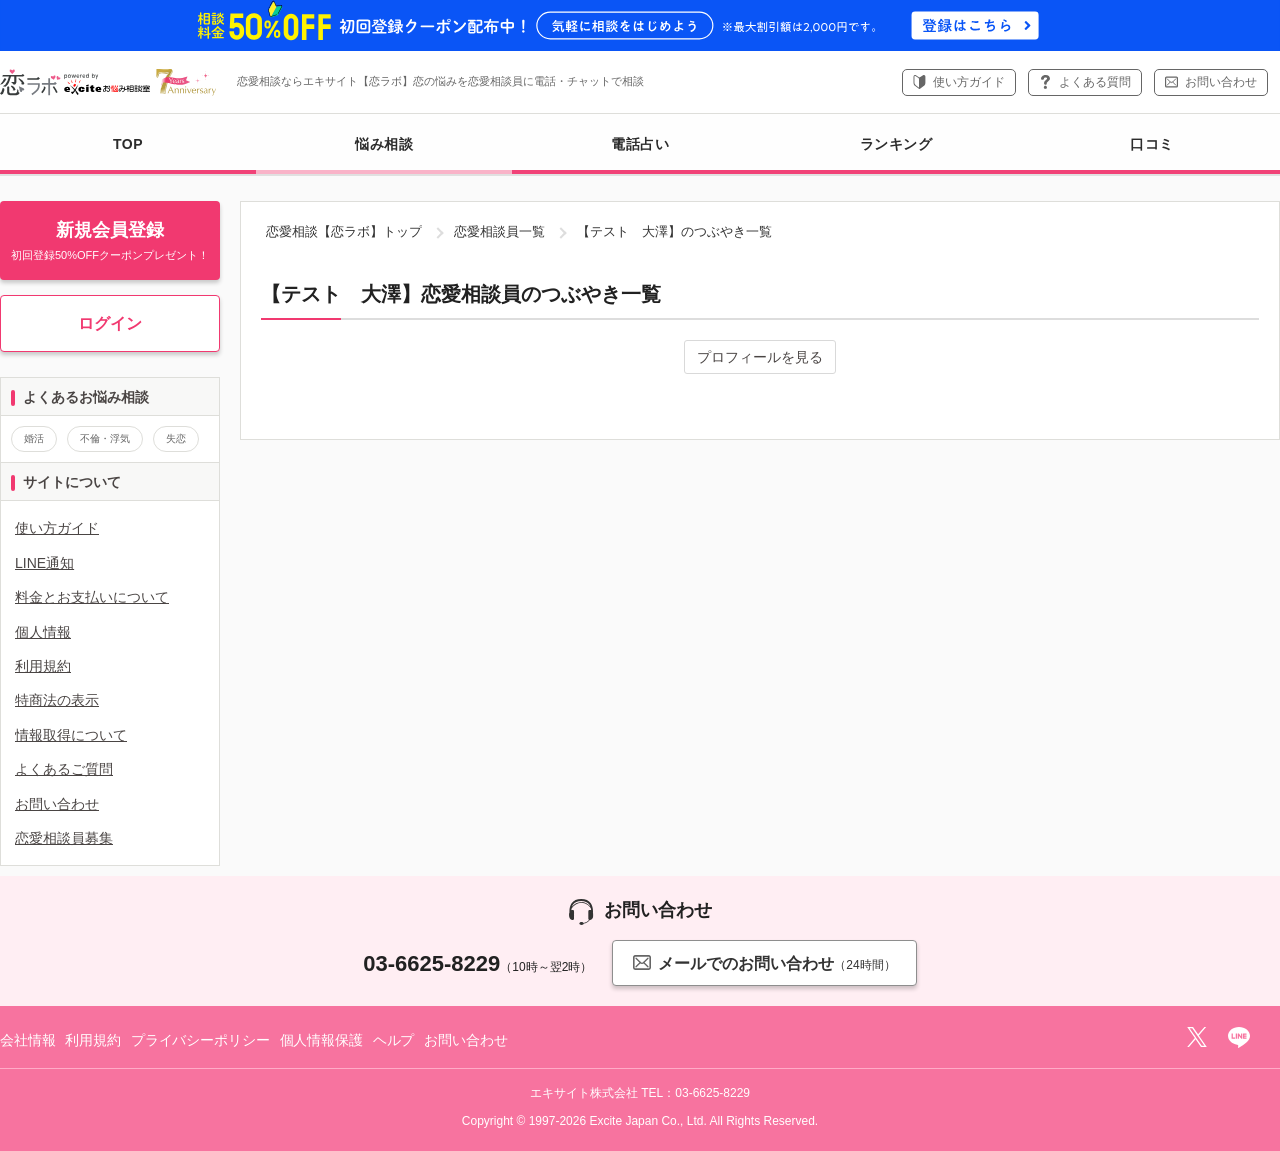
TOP (128, 144)
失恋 (176, 438)
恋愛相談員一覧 (499, 231)
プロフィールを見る (760, 357)
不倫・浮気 (105, 438)
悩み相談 (384, 155)
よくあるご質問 (64, 769)
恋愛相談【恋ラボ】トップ (344, 231)
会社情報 (27, 1040)
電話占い (640, 144)
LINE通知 (44, 563)
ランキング (896, 144)
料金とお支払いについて (92, 597)
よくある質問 (1095, 82)
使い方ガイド (969, 82)
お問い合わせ (1221, 82)
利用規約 (43, 666)
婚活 (34, 438)
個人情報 (43, 632)
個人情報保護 (321, 1040)
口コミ (1152, 144)
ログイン (110, 323)
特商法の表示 (57, 700)
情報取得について (71, 735)
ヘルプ (394, 1040)
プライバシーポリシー (200, 1040)
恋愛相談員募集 (64, 838)
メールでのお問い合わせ (764, 962)
